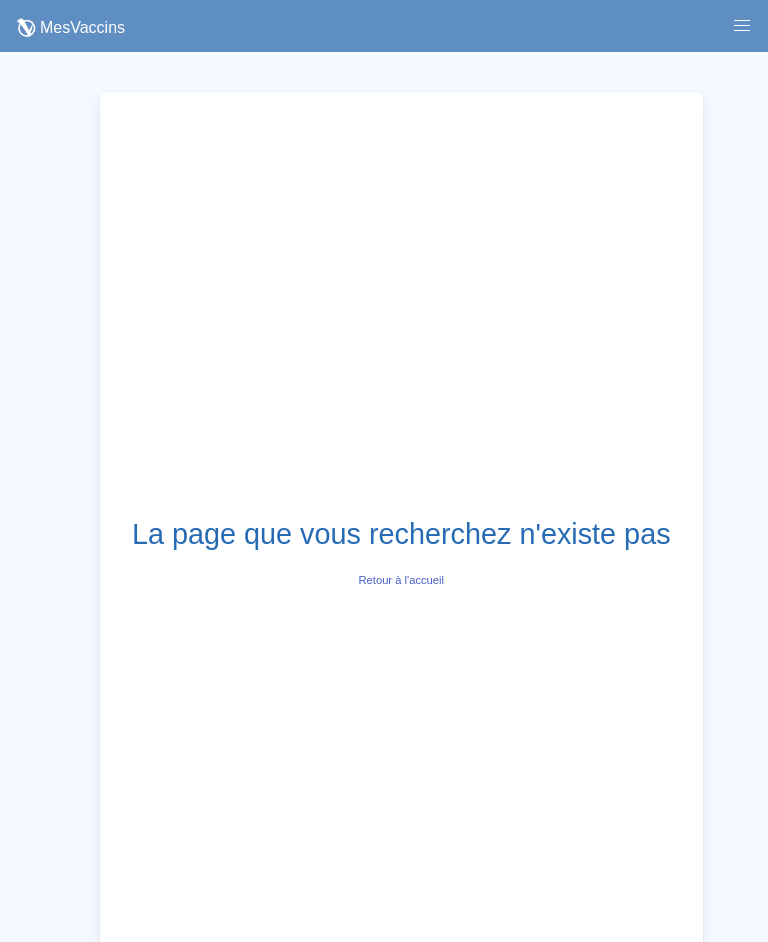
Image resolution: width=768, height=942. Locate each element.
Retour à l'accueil (401, 580)
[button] (742, 26)
